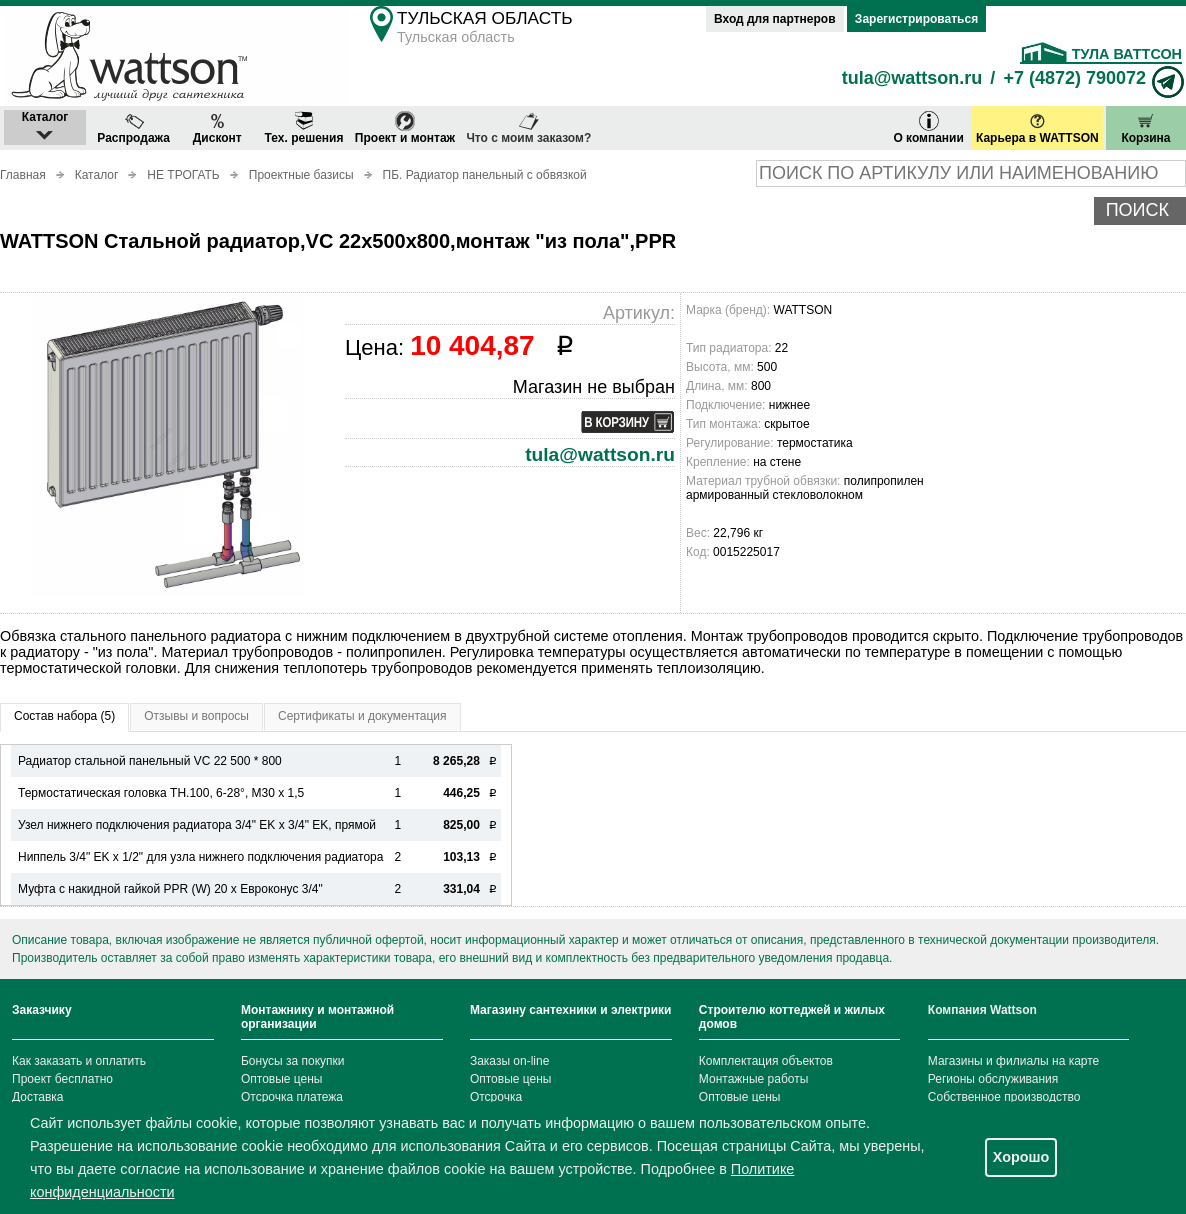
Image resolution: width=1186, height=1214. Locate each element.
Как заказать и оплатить (79, 1061)
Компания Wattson (982, 1010)
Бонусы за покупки (293, 1061)
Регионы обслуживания (993, 1079)
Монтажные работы (754, 1079)
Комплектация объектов (766, 1061)
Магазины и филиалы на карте (1013, 1061)
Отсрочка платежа (292, 1097)
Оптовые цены (282, 1079)
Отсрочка (496, 1097)
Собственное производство (1004, 1097)
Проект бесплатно (62, 1079)
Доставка (38, 1097)
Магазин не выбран (594, 387)
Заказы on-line (509, 1061)
